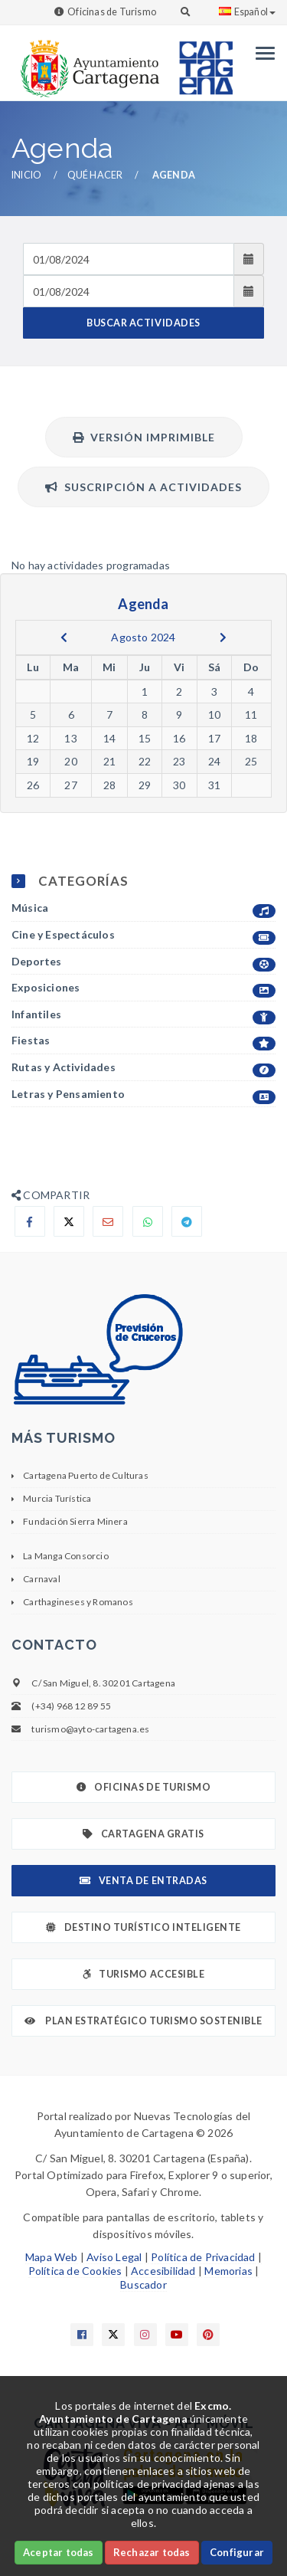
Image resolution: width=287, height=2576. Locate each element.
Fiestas (143, 1041)
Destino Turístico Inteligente (143, 1927)
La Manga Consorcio (66, 1556)
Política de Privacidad (203, 2256)
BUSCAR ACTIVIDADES (143, 323)
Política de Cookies (75, 2270)
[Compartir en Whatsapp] (147, 1221)
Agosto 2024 (143, 637)
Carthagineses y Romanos (78, 1602)
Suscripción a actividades (143, 486)
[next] (223, 637)
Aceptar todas (58, 2552)
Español (247, 12)
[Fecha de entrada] (128, 259)
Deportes (143, 962)
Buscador (143, 2284)
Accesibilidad (163, 2270)
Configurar (237, 2552)
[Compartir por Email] (108, 1221)
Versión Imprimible (144, 437)
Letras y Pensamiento (143, 1094)
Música (143, 908)
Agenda (173, 175)
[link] (86, 60)
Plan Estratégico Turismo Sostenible (143, 2021)
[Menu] (261, 53)
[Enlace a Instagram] (145, 2334)
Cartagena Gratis (143, 1834)
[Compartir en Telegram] (186, 1221)
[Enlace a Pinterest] (208, 2334)
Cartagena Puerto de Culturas (85, 1475)
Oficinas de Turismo (111, 12)
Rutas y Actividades (143, 1067)
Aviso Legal (114, 2256)
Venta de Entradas (143, 1880)
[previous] (64, 637)
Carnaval (41, 1579)
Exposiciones (143, 988)
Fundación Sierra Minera (75, 1521)
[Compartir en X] (69, 1221)
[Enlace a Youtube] (176, 2334)
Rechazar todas (152, 2552)
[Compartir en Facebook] (30, 1221)
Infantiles (143, 1015)
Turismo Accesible (143, 1974)
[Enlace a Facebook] (81, 2334)
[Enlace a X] (113, 2334)
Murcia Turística (57, 1498)
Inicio (26, 175)
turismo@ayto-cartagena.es (90, 1729)
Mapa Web (51, 2256)
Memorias (228, 2270)
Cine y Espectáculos (143, 935)
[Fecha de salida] (128, 291)
